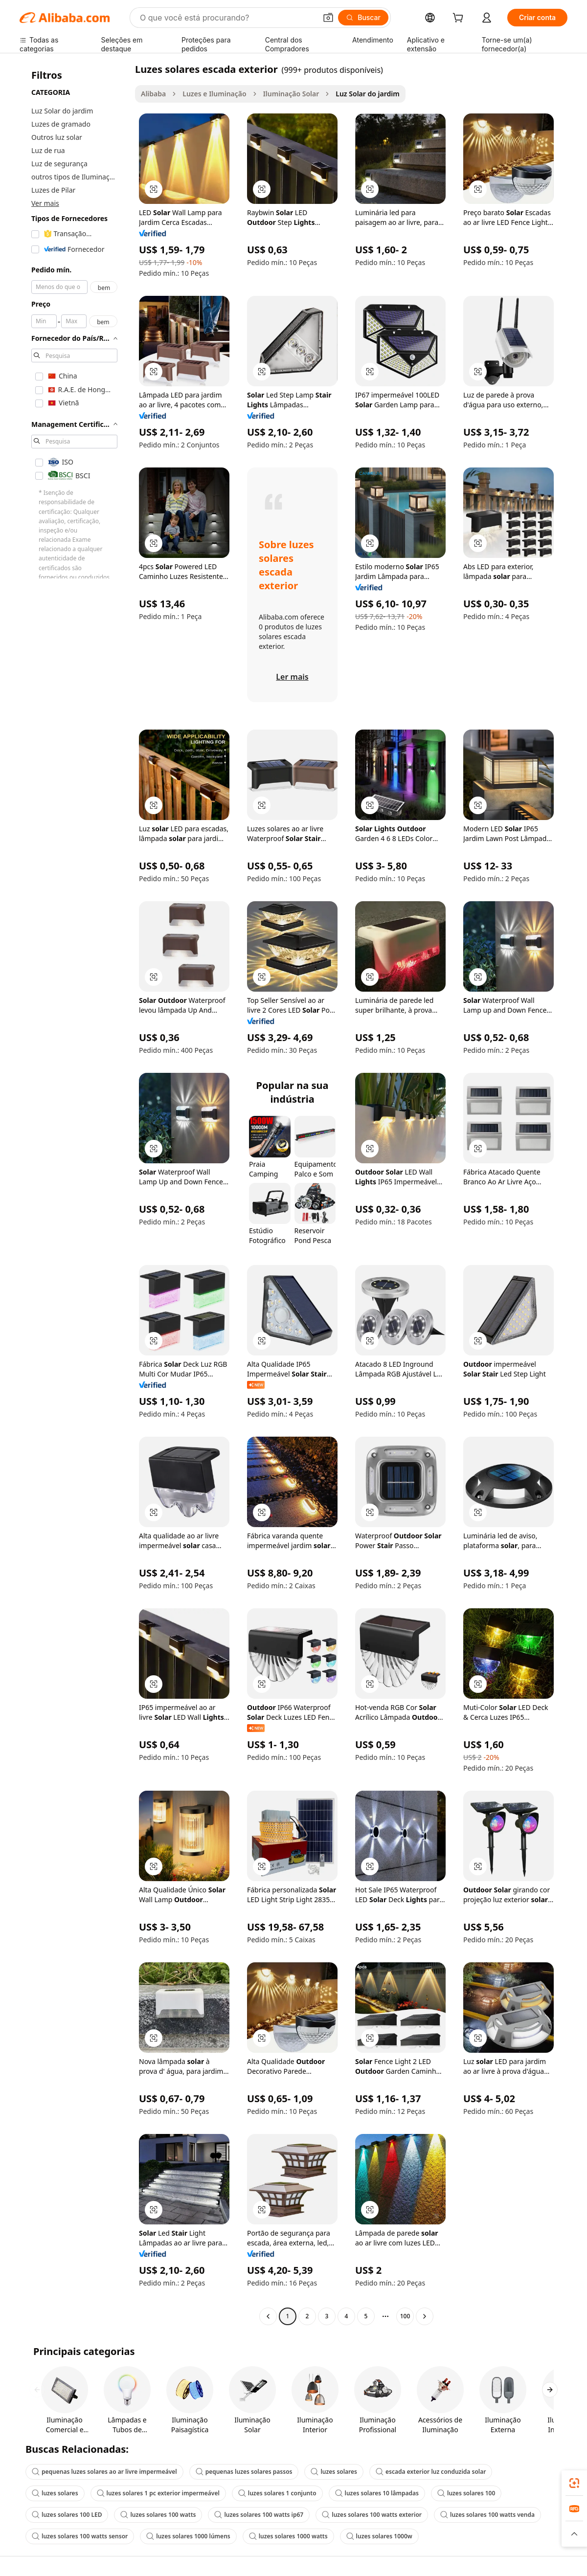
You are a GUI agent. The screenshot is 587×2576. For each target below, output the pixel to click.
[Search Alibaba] (227, 17)
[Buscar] (363, 17)
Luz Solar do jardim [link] (367, 93)
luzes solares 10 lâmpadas (377, 2493)
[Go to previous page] (268, 2316)
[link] (574, 2483)
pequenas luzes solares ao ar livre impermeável (104, 2471)
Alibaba (153, 93)
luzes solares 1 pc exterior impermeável (158, 2493)
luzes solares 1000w (379, 2536)
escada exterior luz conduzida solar (431, 2471)
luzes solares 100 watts (158, 2514)
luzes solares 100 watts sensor (80, 2536)
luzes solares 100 (466, 2493)
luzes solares (334, 2471)
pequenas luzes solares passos (244, 2471)
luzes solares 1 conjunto (277, 2493)
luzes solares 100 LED (67, 2514)
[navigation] (74, 1194)
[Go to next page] (424, 2316)
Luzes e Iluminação (214, 93)
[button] (328, 17)
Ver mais (45, 203)
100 (405, 2316)
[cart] (459, 19)
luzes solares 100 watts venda (487, 2514)
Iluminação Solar (291, 93)
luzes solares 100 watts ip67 (258, 2514)
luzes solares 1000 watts (288, 2536)
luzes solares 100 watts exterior (372, 2514)
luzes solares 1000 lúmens (188, 2536)
